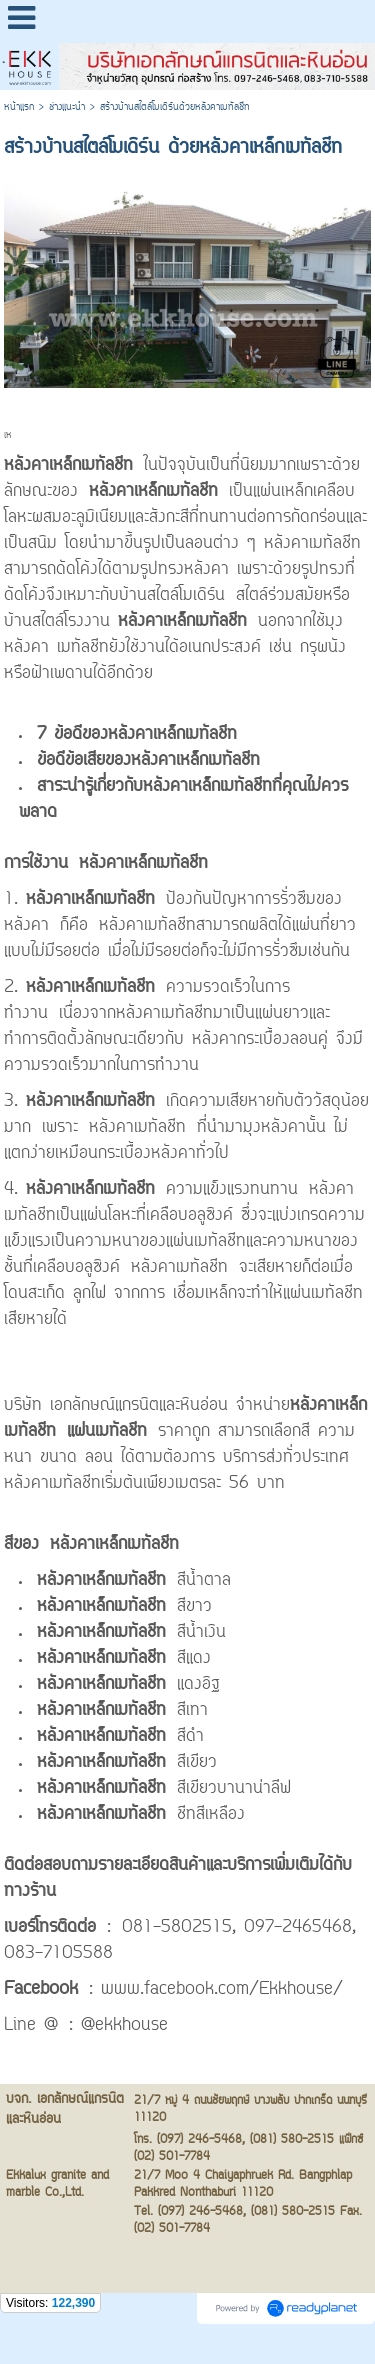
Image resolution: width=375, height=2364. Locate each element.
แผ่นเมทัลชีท (107, 1432)
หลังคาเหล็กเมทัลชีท (68, 466)
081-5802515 (177, 1928)
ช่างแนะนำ (67, 107)
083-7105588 (58, 1954)
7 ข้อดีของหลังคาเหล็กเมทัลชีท (137, 735)
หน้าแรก (19, 107)
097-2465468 (298, 1928)
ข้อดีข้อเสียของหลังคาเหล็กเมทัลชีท (148, 761)
